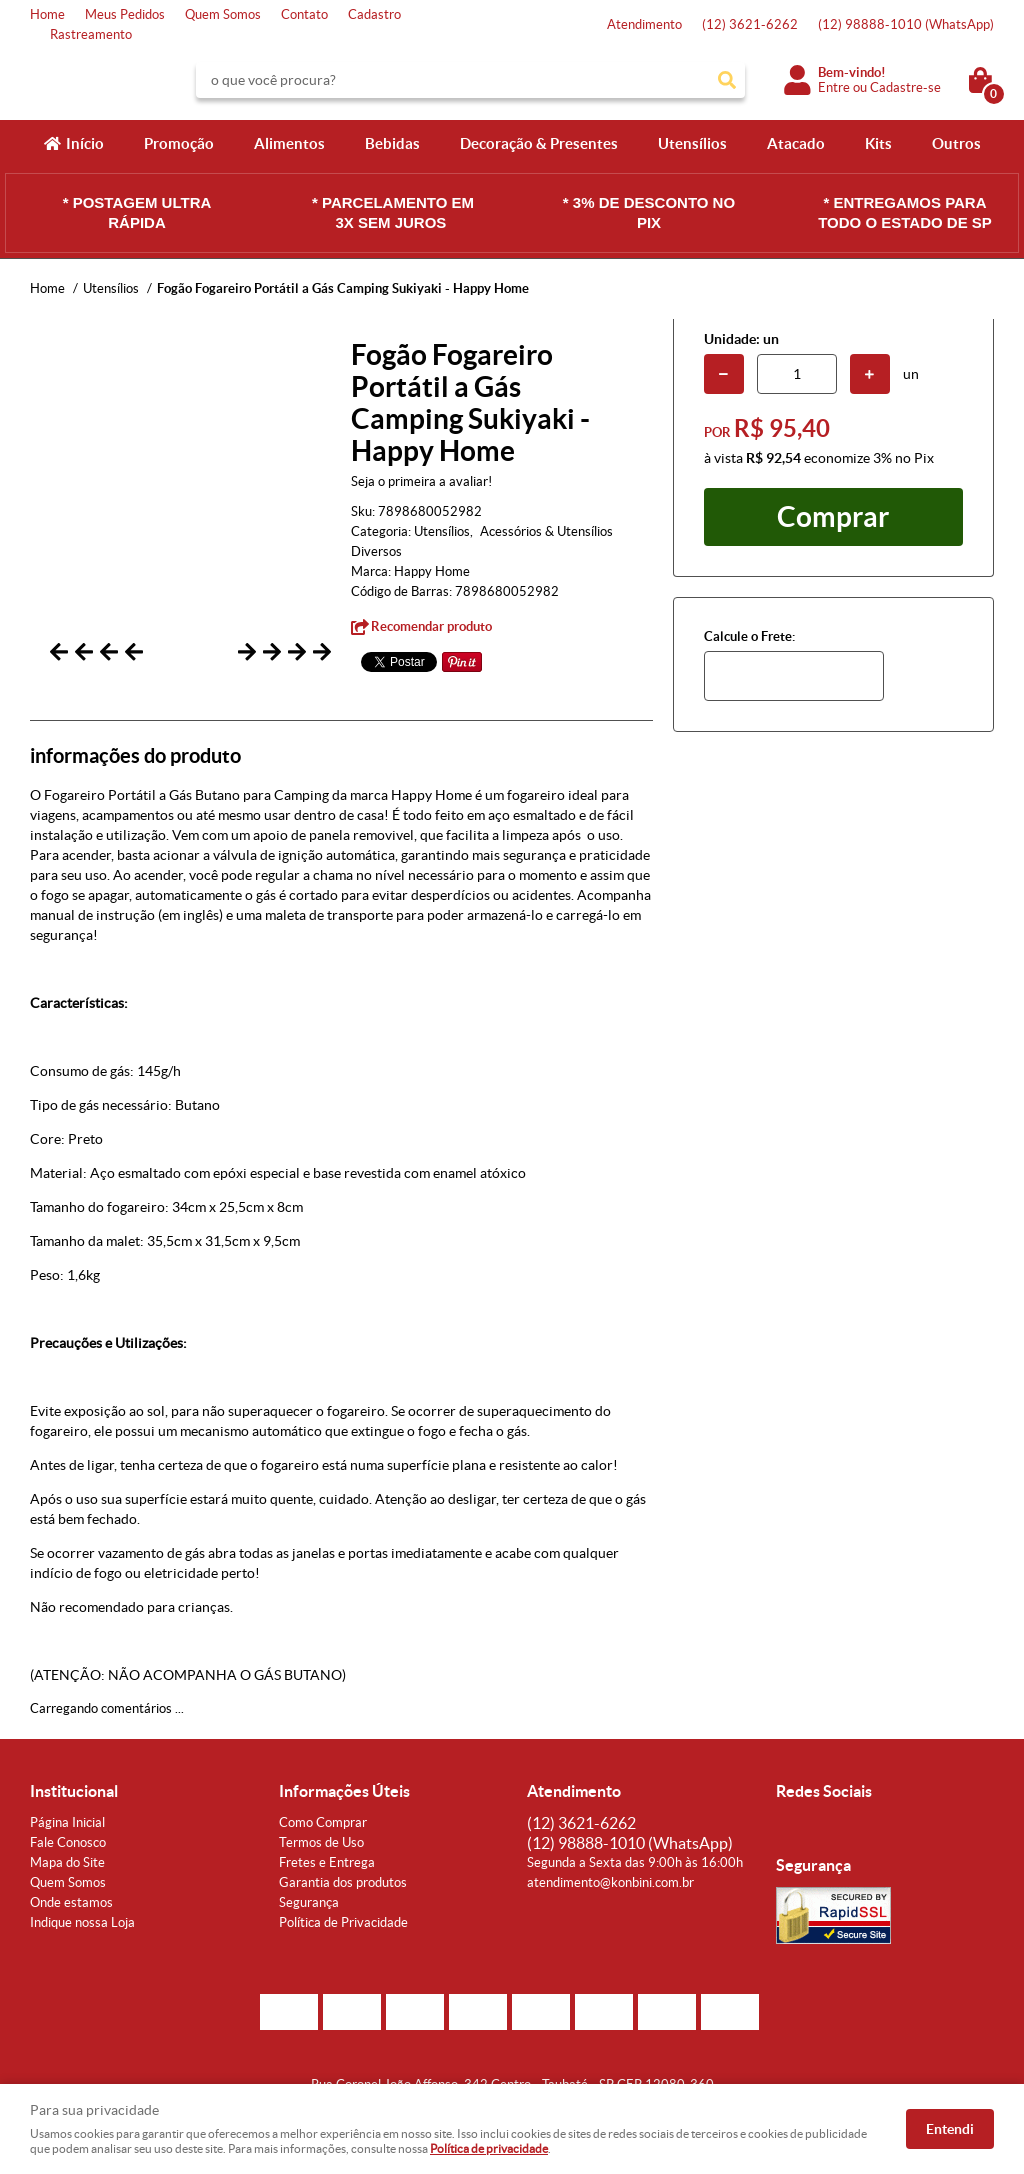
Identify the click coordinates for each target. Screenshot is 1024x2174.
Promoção (179, 143)
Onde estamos (71, 1911)
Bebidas (392, 143)
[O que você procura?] (727, 80)
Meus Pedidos (125, 14)
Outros (956, 143)
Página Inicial (67, 1831)
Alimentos (289, 143)
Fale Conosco (68, 1851)
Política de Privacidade (343, 1931)
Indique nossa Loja (82, 1931)
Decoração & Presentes (539, 143)
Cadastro (374, 14)
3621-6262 (750, 24)
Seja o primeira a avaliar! (421, 481)
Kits (878, 143)
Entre (834, 87)
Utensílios (692, 143)
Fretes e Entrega (327, 1871)
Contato (304, 14)
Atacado (796, 143)
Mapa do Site (67, 1871)
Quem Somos (223, 14)
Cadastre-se (905, 87)
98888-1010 (906, 24)
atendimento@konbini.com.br (610, 1891)
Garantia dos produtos (343, 1891)
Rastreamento (91, 34)
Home (47, 14)
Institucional (74, 1800)
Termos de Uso (321, 1851)
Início (85, 143)
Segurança (309, 1911)
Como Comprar (323, 1831)
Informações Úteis (344, 1800)
